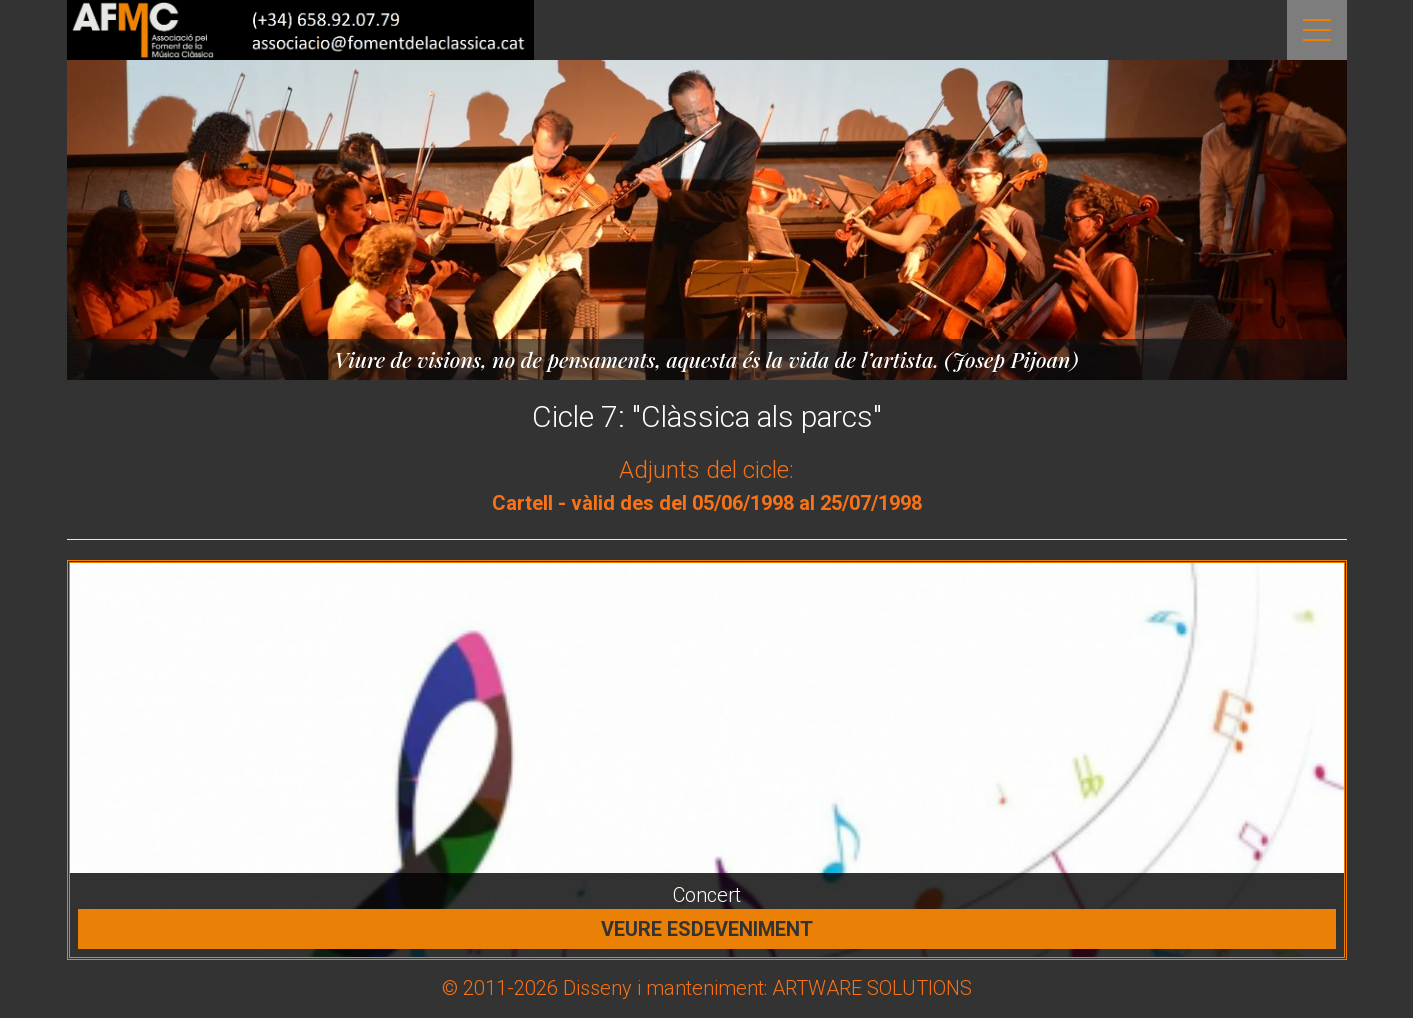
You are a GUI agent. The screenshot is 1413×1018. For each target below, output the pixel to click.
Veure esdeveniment (707, 929)
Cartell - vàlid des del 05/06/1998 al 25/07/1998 (707, 503)
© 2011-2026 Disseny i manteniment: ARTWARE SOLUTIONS (707, 988)
